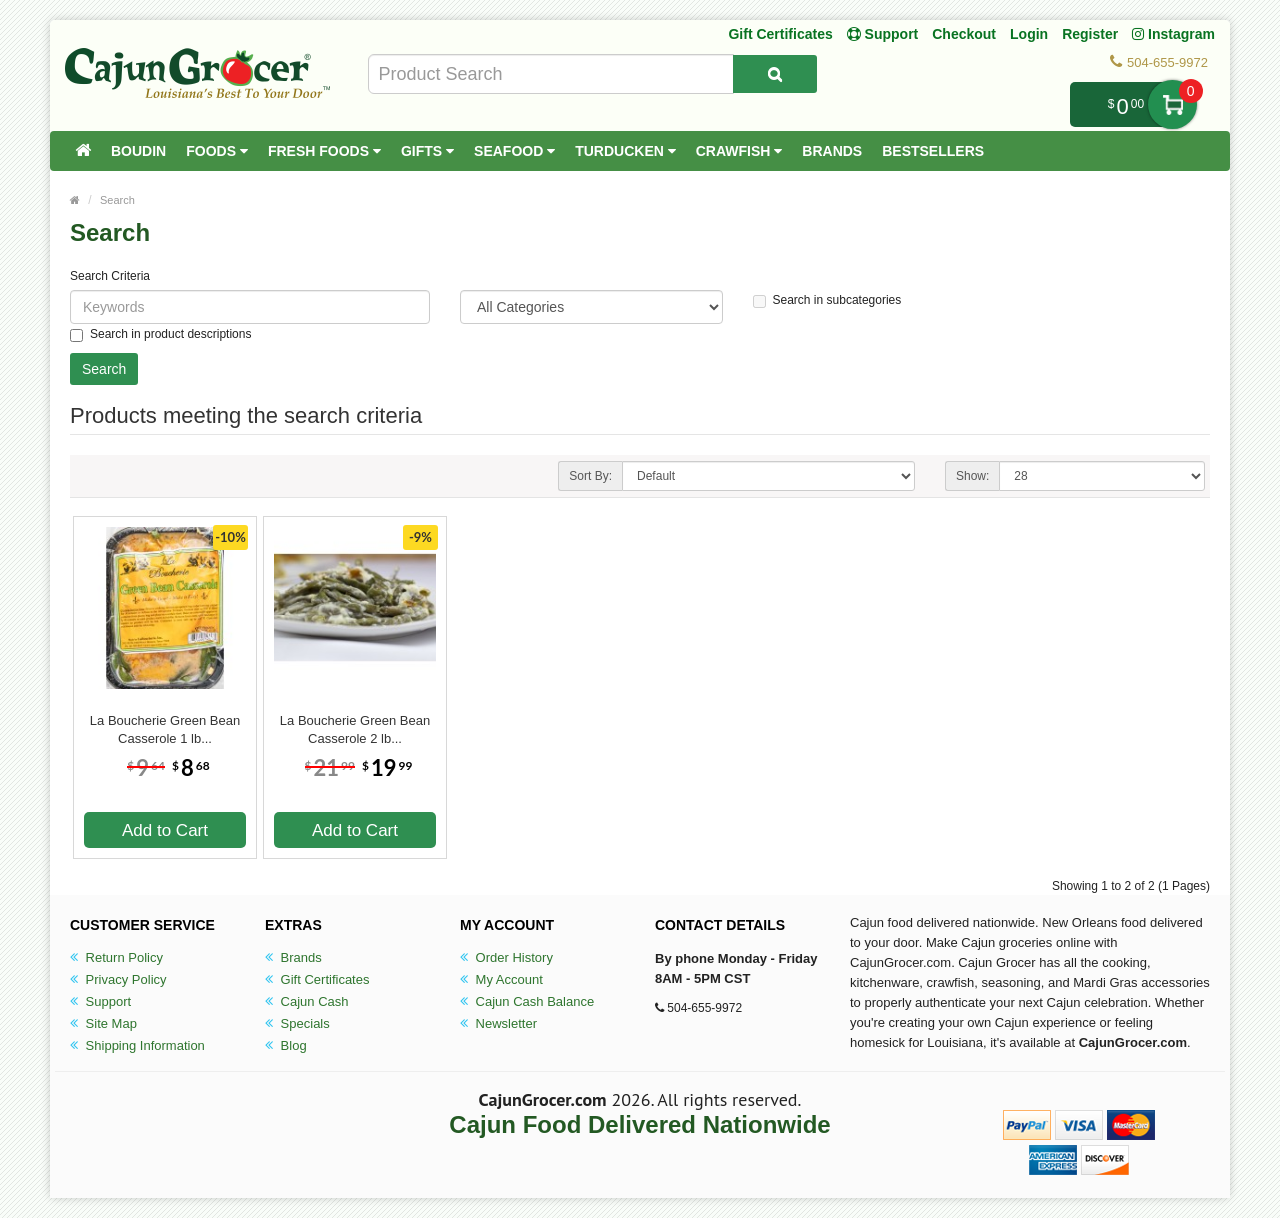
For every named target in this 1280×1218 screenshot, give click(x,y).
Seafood (514, 151)
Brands (832, 151)
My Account (501, 979)
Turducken (625, 151)
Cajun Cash (307, 1001)
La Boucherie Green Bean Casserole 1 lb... (165, 729)
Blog (286, 1045)
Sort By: (590, 476)
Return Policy (116, 957)
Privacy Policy (118, 979)
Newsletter (498, 1023)
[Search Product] (775, 74)
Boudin (138, 151)
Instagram (1173, 34)
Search (117, 200)
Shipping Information (137, 1045)
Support (100, 1001)
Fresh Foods (324, 151)
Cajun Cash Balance (527, 1001)
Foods (217, 151)
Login (1029, 34)
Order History (506, 957)
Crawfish (739, 151)
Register (1090, 34)
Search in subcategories (827, 300)
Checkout (964, 34)
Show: (972, 476)
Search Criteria (110, 276)
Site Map (103, 1023)
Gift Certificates (780, 34)
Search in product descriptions (160, 334)
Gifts (427, 151)
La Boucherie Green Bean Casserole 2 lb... (355, 729)
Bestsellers (933, 151)
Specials (297, 1023)
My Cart (1172, 104)
